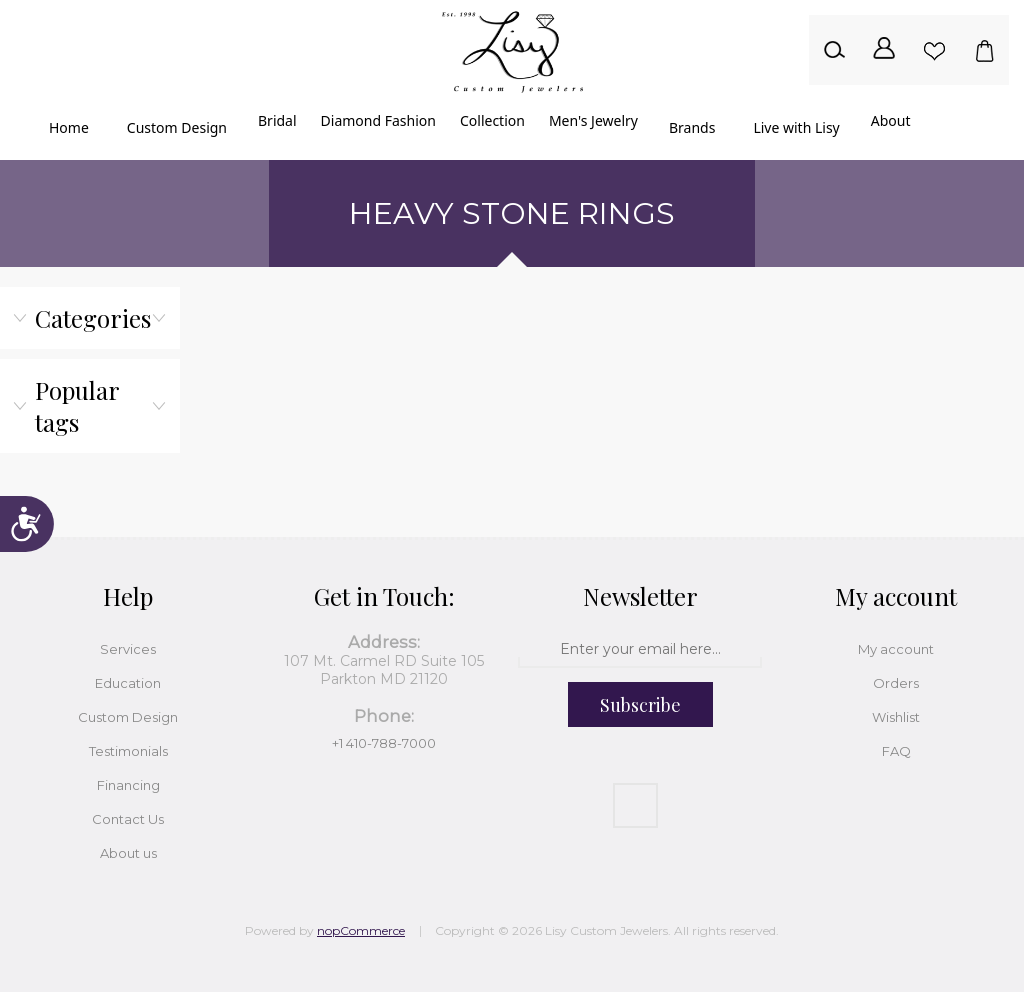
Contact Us (128, 819)
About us (128, 853)
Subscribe (640, 705)
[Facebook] (635, 805)
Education (128, 683)
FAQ (896, 751)
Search (834, 50)
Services (128, 649)
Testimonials (128, 751)
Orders (896, 683)
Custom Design (128, 717)
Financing (128, 785)
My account (896, 649)
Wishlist (934, 50)
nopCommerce (361, 930)
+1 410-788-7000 (384, 743)
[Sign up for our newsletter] (639, 650)
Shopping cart (984, 50)
